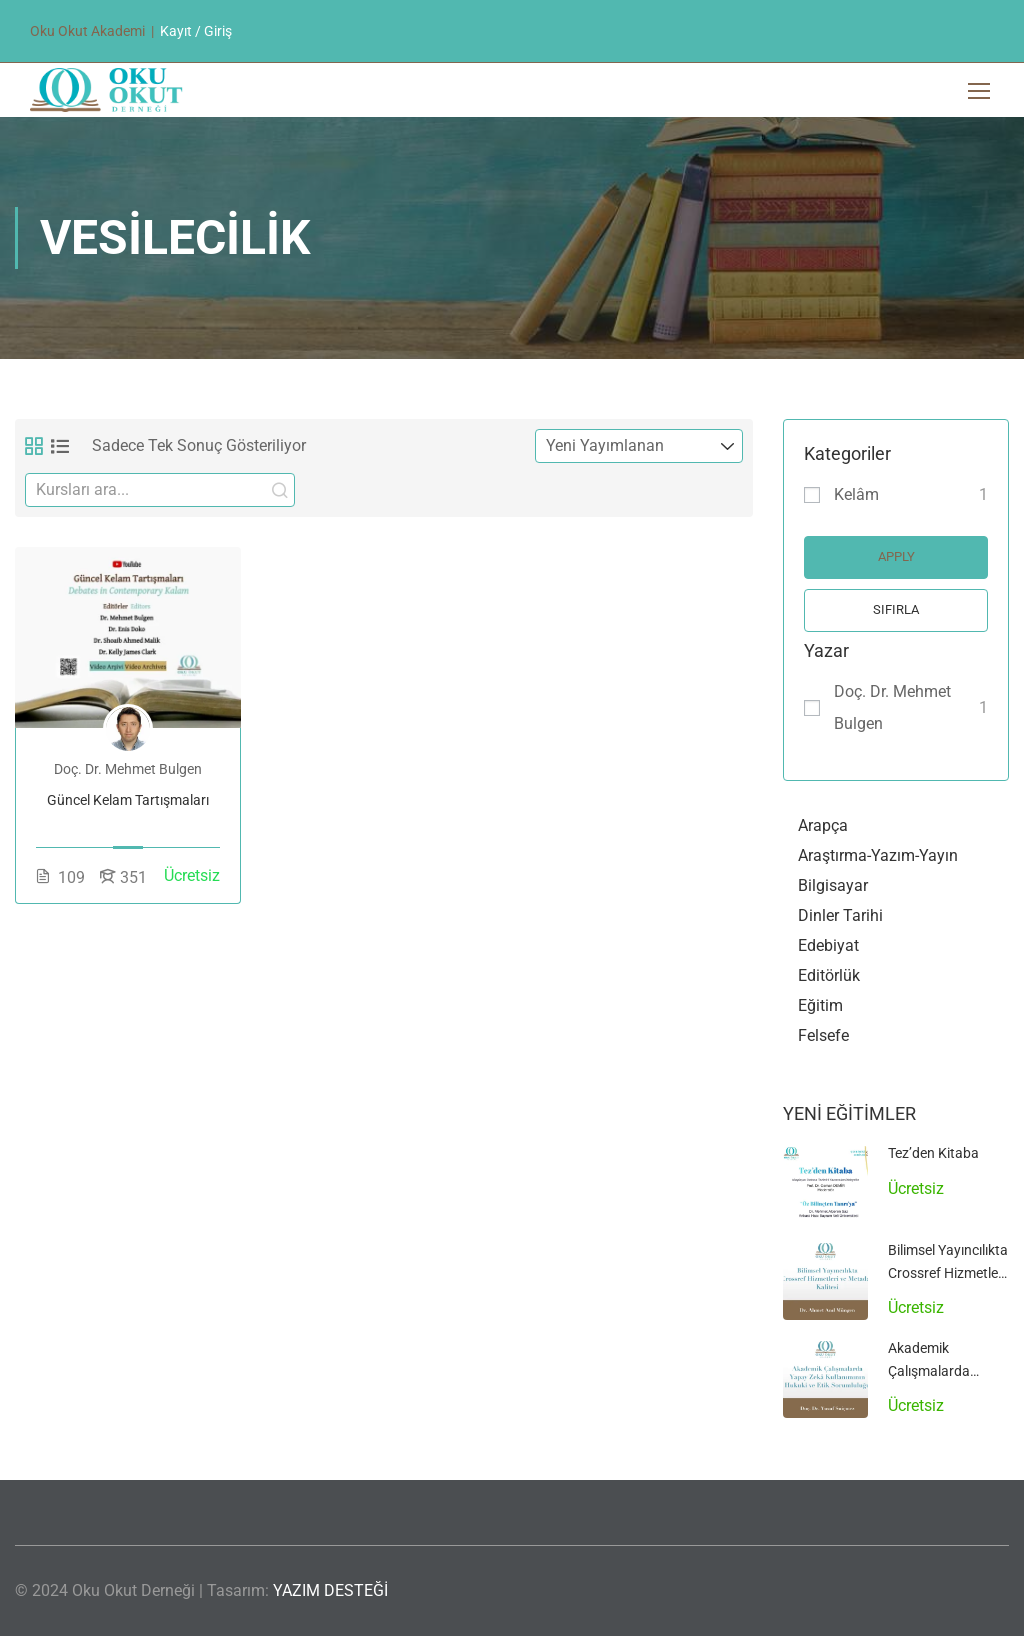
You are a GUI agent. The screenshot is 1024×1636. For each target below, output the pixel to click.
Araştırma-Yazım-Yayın (878, 855)
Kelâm (856, 494)
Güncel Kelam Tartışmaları (128, 800)
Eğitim (820, 1005)
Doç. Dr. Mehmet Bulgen (892, 707)
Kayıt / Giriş (196, 31)
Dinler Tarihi (840, 915)
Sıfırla (896, 609)
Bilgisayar (833, 885)
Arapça (823, 825)
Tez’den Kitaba (933, 1153)
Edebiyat (828, 945)
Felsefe (823, 1035)
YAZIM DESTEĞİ (330, 1590)
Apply (896, 556)
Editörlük (829, 975)
